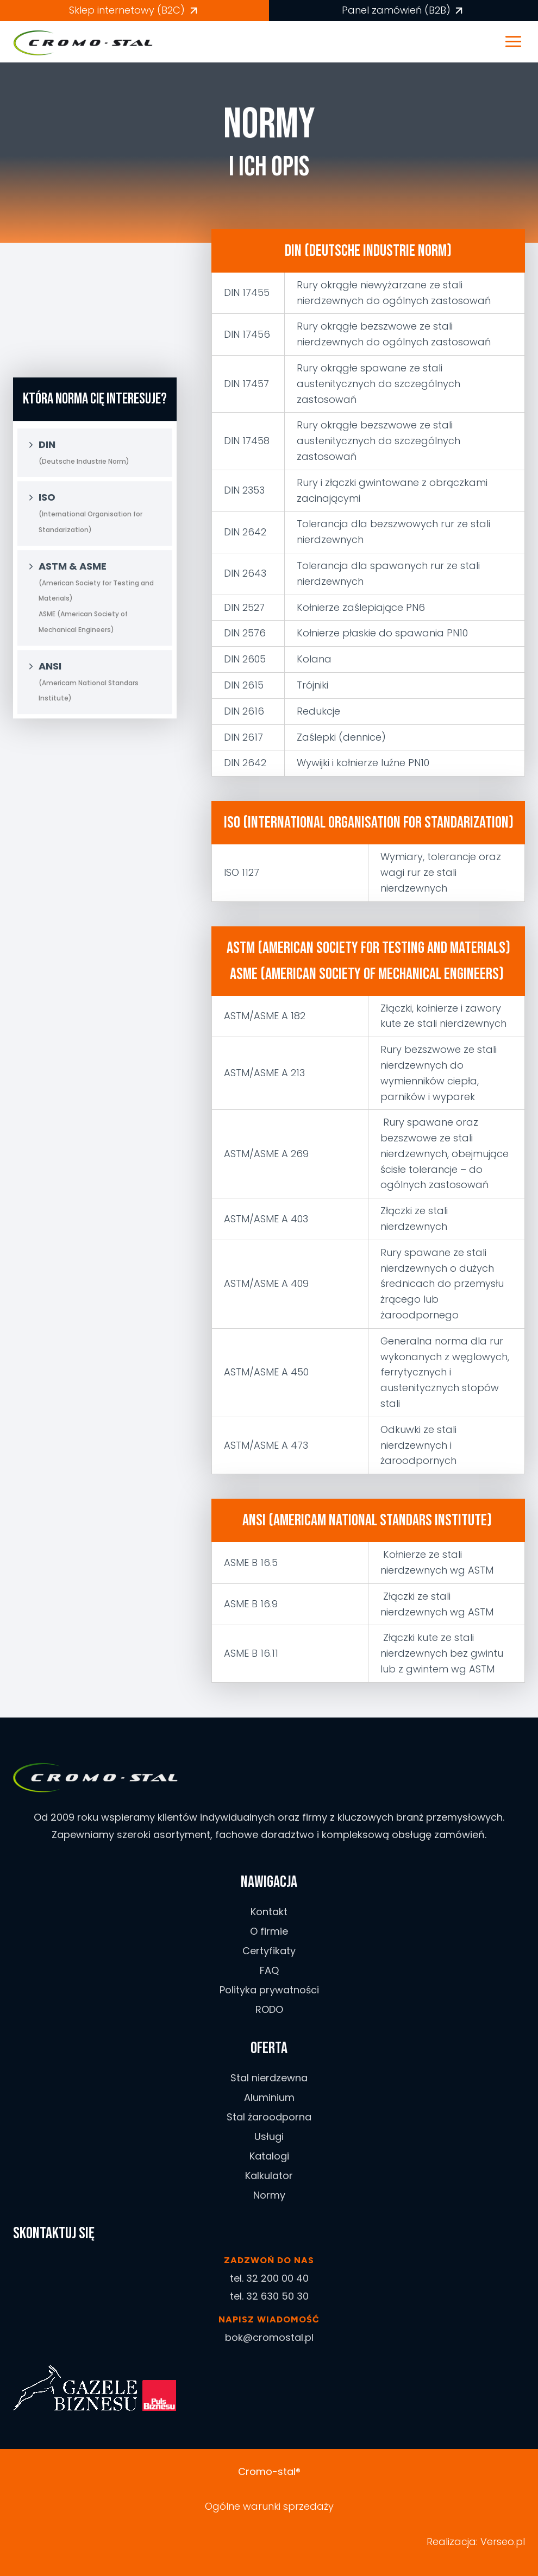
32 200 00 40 (277, 2278)
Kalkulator (269, 2175)
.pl (519, 2541)
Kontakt (269, 1911)
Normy (269, 2195)
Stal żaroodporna (269, 2117)
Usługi (269, 2136)
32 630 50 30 (277, 2296)
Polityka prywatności (269, 1990)
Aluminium (269, 2097)
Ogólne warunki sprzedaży (269, 2506)
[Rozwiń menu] (518, 41)
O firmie (269, 1931)
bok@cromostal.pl (269, 2337)
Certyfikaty (269, 1951)
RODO (269, 2009)
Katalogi (269, 2156)
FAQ (269, 1970)
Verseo (497, 2541)
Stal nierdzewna (269, 2078)
